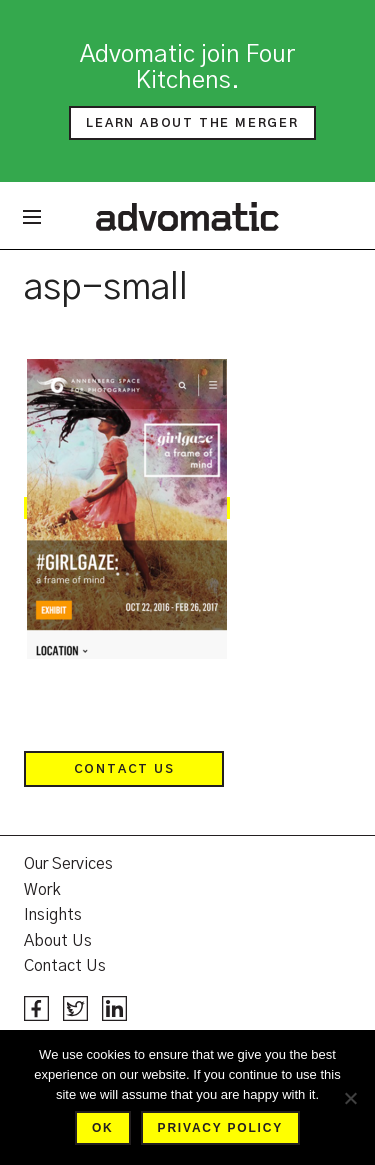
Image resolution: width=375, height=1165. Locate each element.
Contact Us (124, 769)
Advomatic (187, 216)
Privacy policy (220, 1128)
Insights (53, 915)
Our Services (68, 864)
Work (42, 890)
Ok (103, 1128)
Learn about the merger (192, 123)
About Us (58, 941)
